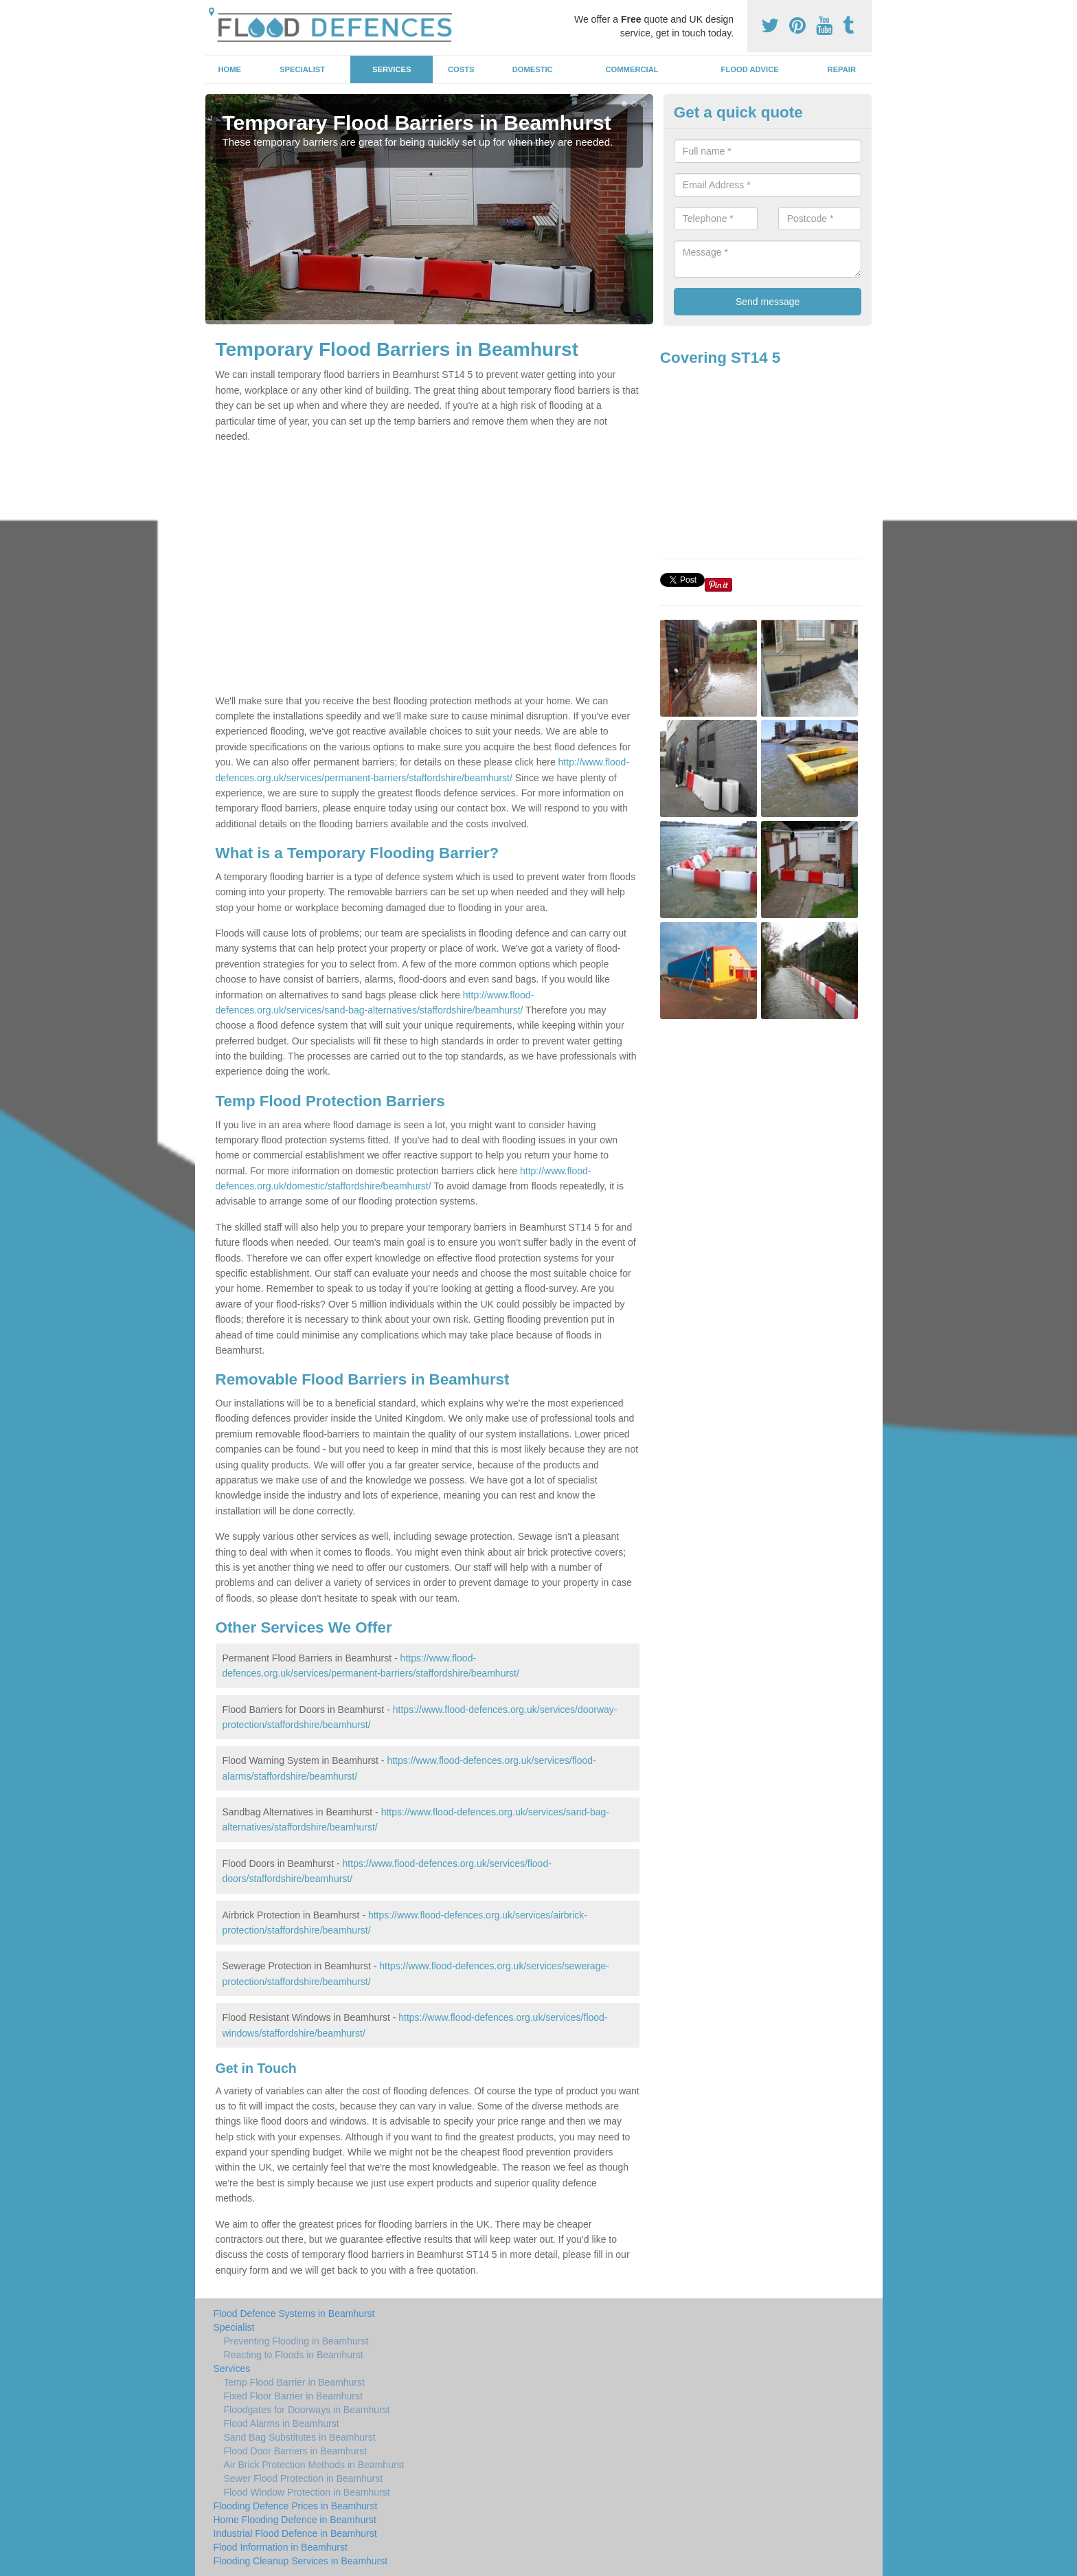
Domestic (532, 69)
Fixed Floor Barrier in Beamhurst (293, 2395)
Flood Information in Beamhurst (281, 2547)
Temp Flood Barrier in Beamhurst (294, 2382)
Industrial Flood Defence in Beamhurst (295, 2533)
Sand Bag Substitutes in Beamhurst (300, 2437)
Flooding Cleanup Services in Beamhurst (301, 2560)
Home (229, 69)
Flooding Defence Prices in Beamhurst (296, 2505)
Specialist (302, 69)
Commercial (632, 69)
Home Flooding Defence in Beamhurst (295, 2519)
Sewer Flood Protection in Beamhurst (303, 2478)
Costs (461, 69)
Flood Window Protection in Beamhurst (307, 2492)
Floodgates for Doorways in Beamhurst (307, 2409)
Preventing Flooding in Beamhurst (296, 2341)
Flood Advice (750, 69)
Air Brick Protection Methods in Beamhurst (314, 2464)
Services (391, 69)
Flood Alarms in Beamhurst (281, 2423)
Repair (842, 69)
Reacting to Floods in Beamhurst (293, 2354)
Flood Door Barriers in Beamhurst (295, 2450)
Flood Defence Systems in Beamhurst (294, 2313)
